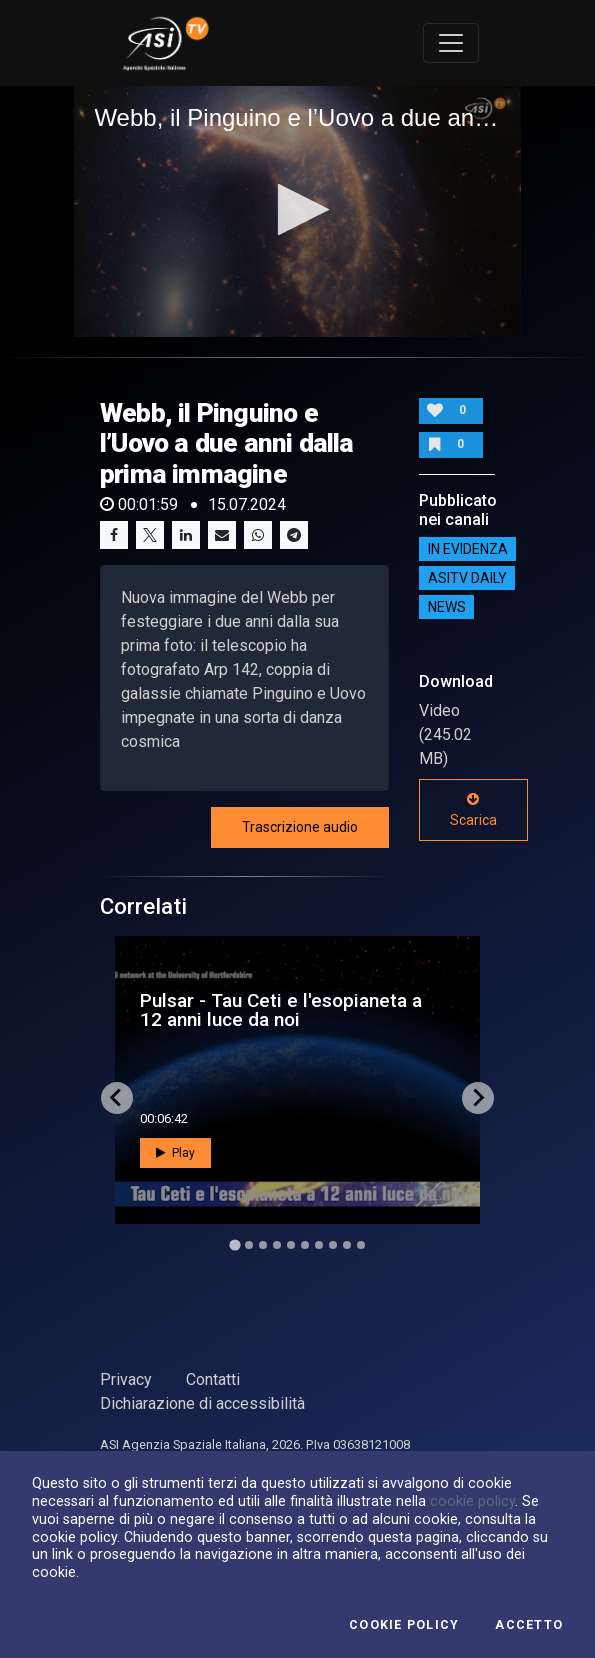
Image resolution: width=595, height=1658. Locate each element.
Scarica (473, 810)
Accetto (529, 1625)
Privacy (126, 1379)
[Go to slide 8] (333, 1245)
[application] (297, 211)
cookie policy (472, 1501)
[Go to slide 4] (277, 1245)
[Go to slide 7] (319, 1245)
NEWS (447, 607)
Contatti (213, 1379)
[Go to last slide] (117, 1098)
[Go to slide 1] (234, 1244)
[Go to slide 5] (291, 1245)
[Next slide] (478, 1098)
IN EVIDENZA (468, 549)
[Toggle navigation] (451, 43)
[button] (297, 209)
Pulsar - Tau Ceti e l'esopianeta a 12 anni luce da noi (281, 1010)
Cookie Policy (404, 1625)
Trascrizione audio (300, 827)
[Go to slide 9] (347, 1245)
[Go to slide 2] (249, 1245)
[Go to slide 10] (361, 1245)
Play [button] (175, 1153)
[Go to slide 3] (263, 1245)
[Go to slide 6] (305, 1245)
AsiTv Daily (467, 578)
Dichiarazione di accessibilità (202, 1403)
